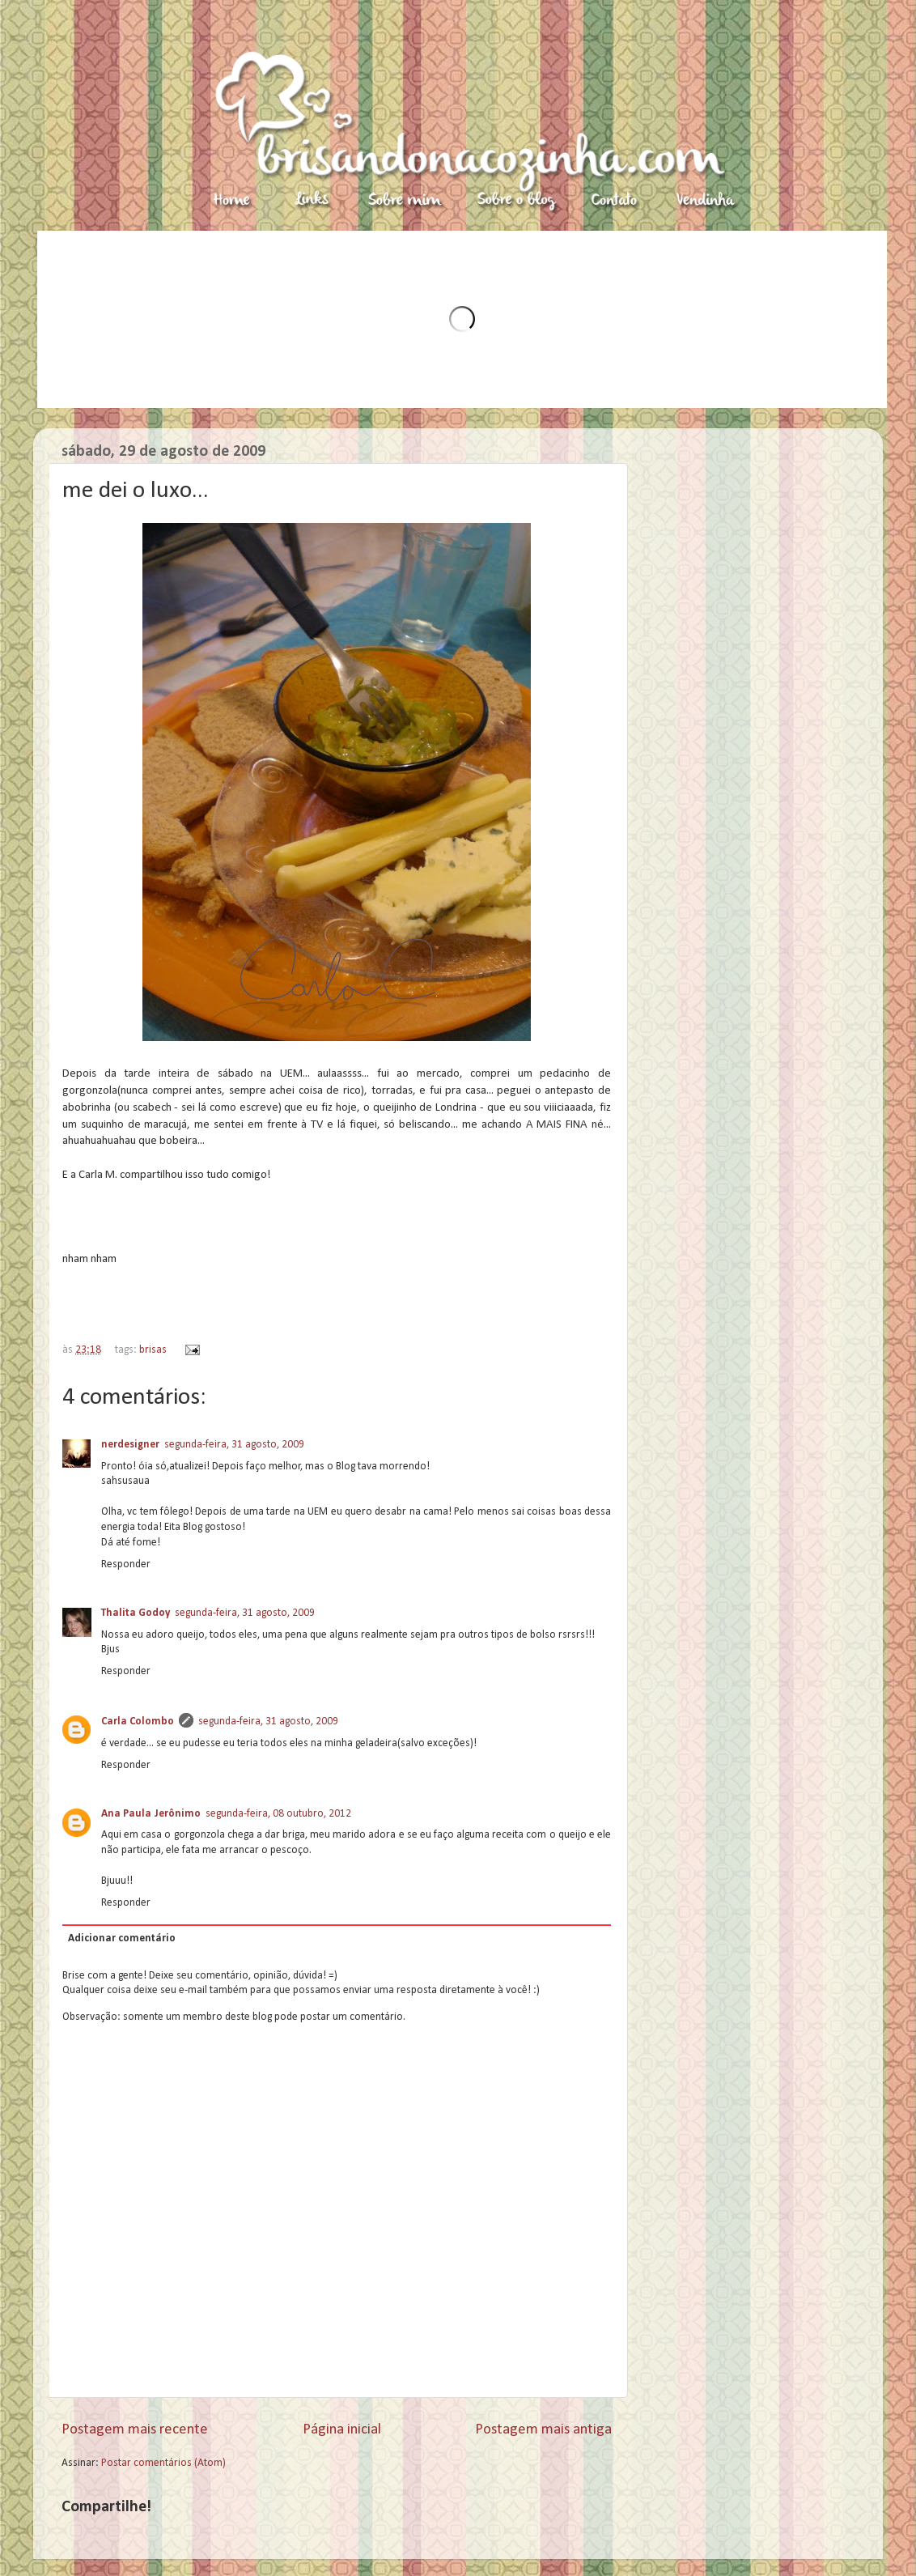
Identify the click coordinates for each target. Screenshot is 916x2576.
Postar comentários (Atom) (163, 2463)
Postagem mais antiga (543, 2430)
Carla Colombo (137, 1721)
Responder (126, 1564)
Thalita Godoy (135, 1613)
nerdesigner (130, 1444)
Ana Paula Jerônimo (151, 1814)
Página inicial (342, 2430)
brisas (153, 1350)
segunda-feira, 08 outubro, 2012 (278, 1814)
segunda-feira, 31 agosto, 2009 (234, 1444)
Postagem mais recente (134, 2430)
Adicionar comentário (122, 1938)
